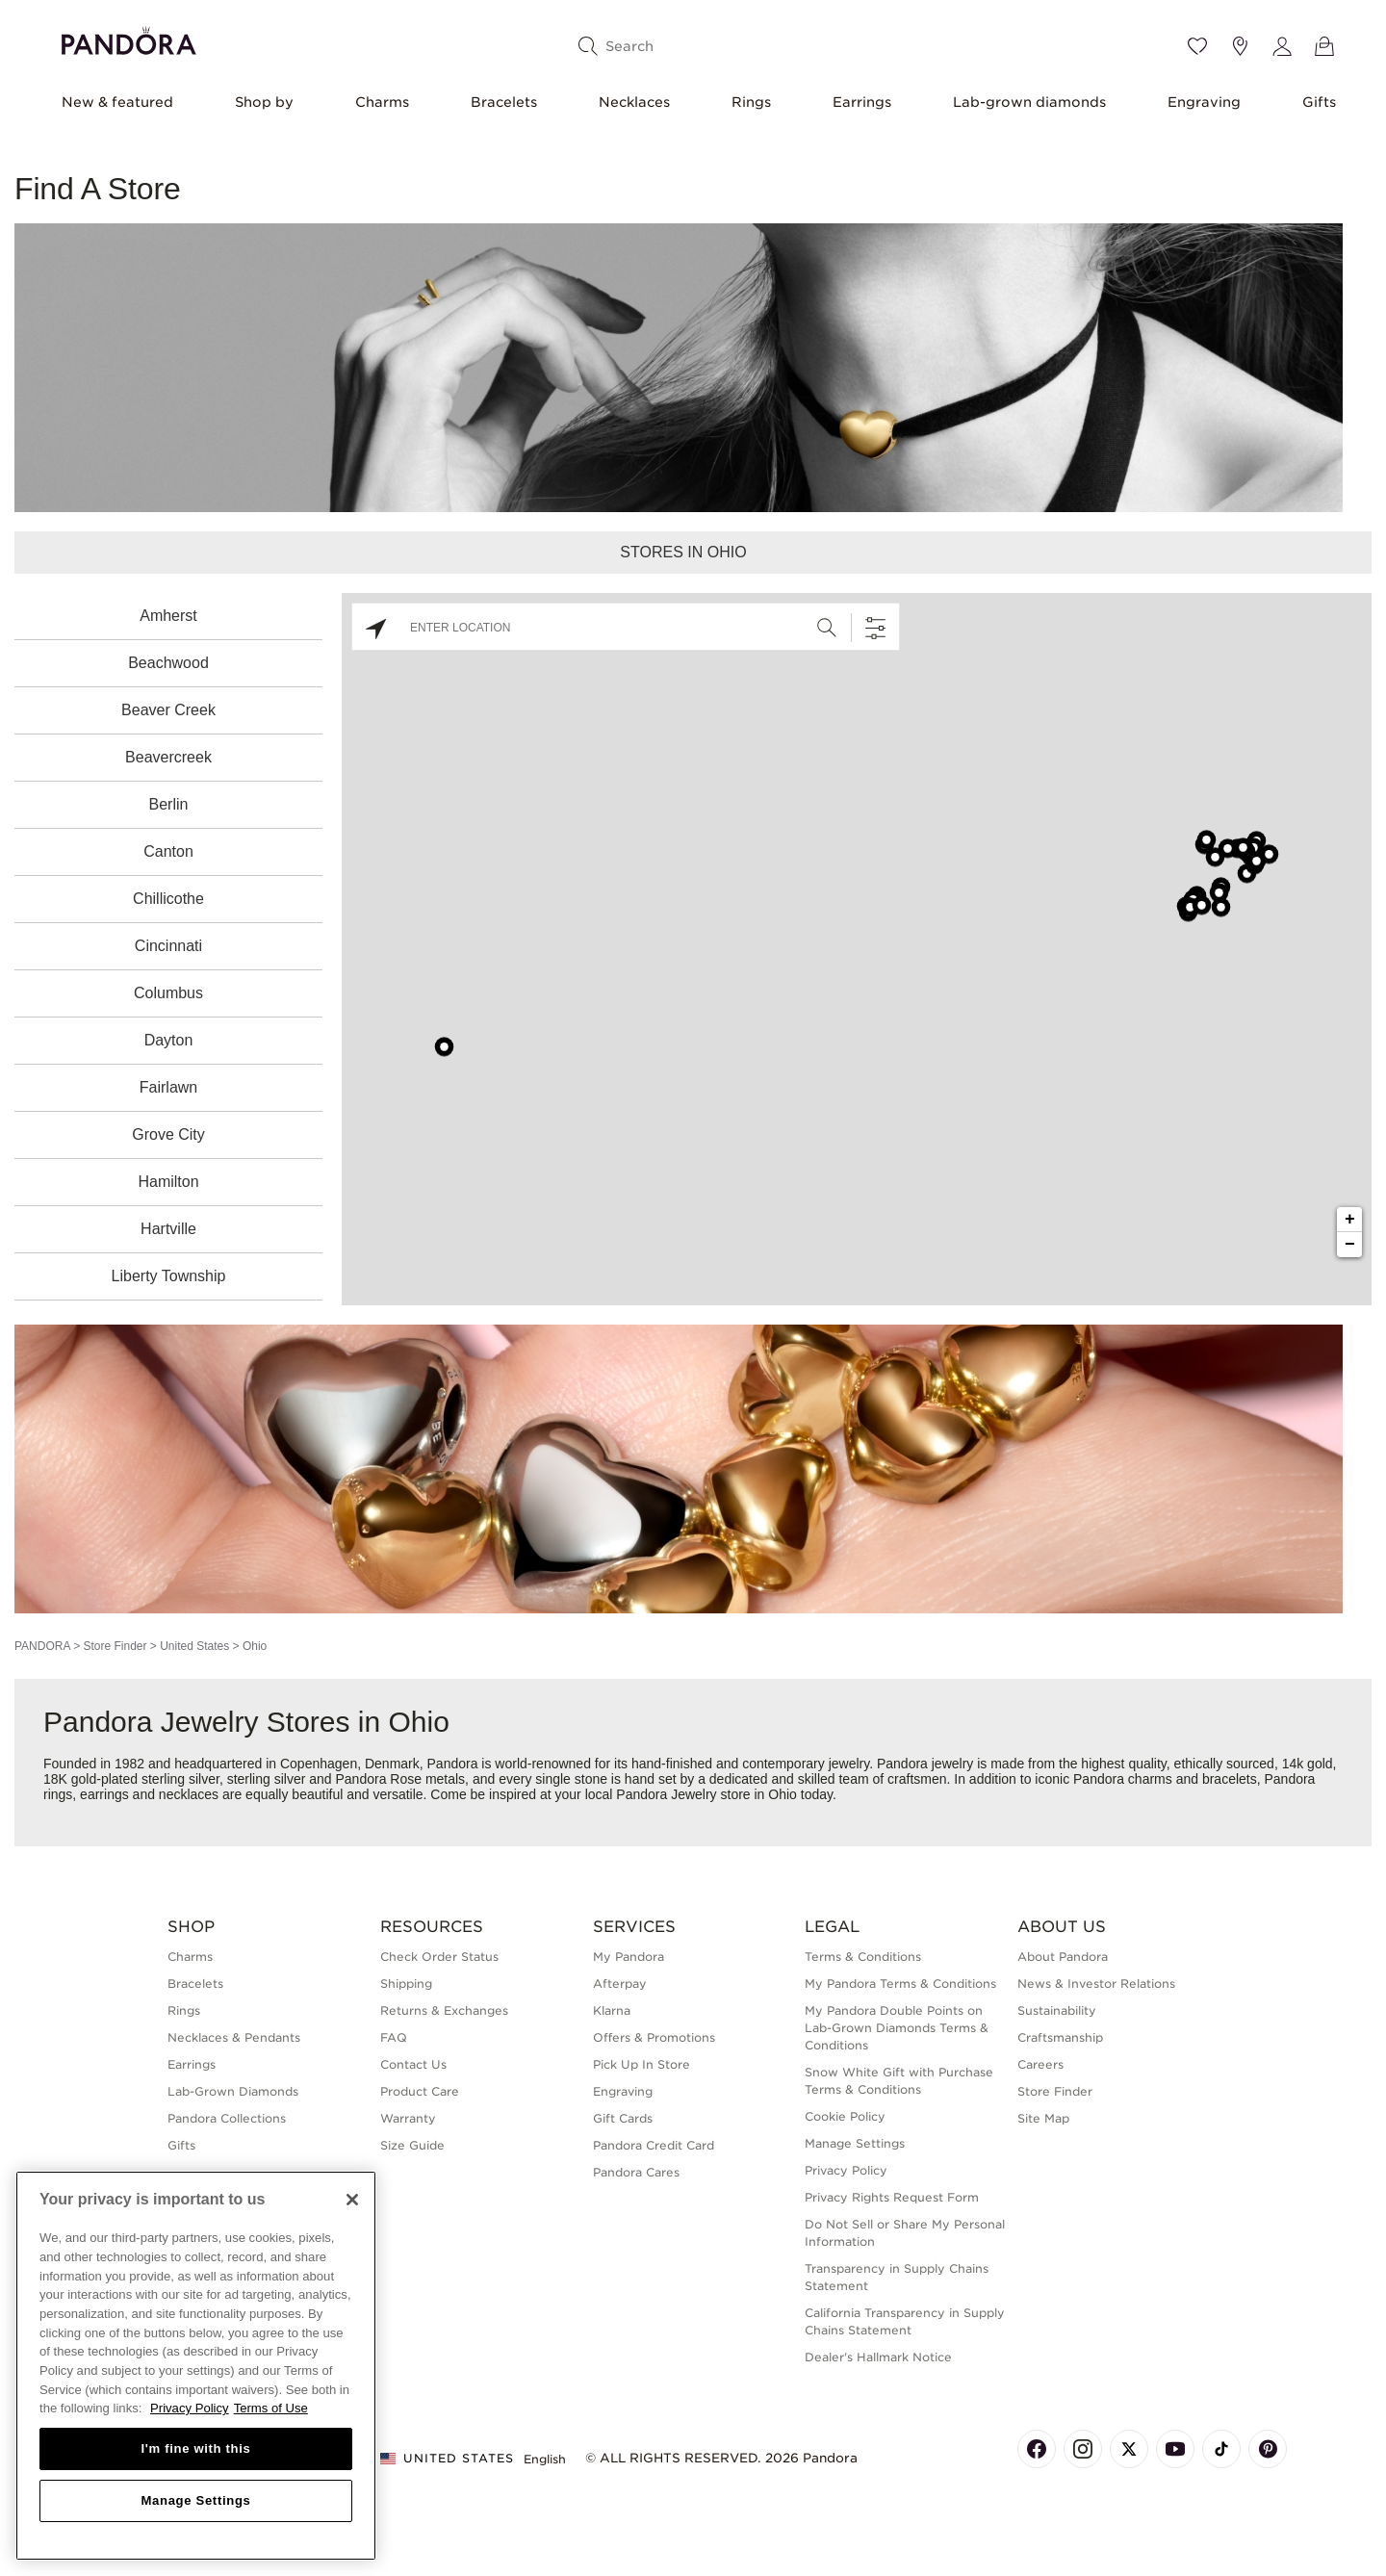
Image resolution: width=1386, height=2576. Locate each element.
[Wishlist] (1197, 46)
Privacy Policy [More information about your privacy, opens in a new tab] (189, 2408)
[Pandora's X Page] (1129, 2449)
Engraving (1204, 102)
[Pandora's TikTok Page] (1221, 2449)
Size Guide (412, 2145)
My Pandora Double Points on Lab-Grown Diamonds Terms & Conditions (896, 2027)
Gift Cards (623, 2118)
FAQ (393, 2037)
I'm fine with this (196, 2448)
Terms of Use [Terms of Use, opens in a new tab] (271, 2408)
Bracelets (504, 102)
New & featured (117, 102)
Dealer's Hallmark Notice (878, 2357)
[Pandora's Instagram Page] (1083, 2449)
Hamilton (168, 1181)
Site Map (1043, 2118)
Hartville (168, 1229)
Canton (168, 851)
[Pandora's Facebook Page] (1036, 2449)
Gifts (1319, 102)
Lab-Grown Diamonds (232, 2091)
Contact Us (413, 2064)
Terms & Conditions (863, 1956)
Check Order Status (439, 1956)
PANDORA (42, 1646)
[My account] (1282, 46)
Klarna (611, 2010)
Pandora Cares (636, 2172)
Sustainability (1056, 2010)
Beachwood (168, 663)
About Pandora (1062, 1956)
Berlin (169, 804)
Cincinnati (168, 946)
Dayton (168, 1040)
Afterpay (620, 1983)
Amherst (168, 615)
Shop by (264, 102)
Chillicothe (168, 898)
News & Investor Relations (1096, 1983)
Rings (751, 102)
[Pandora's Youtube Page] (1175, 2449)
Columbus (168, 993)
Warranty (408, 2118)
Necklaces (634, 102)
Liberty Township (169, 1276)
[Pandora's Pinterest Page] (1267, 2449)
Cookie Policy (845, 2116)
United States (194, 1646)
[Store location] (1240, 46)
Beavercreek (168, 757)
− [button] (1350, 1244)
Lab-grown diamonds (1029, 102)
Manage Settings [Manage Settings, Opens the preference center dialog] (195, 2500)
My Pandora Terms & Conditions (900, 1983)
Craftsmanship (1060, 2037)
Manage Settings (855, 2143)
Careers (1040, 2064)
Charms (382, 102)
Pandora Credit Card (653, 2145)
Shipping (406, 1983)
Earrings (862, 102)
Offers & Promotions (654, 2037)
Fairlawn (168, 1087)
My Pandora (628, 1956)
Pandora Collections (226, 2118)
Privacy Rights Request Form (892, 2197)
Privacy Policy (846, 2170)
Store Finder (114, 1646)
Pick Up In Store (641, 2064)
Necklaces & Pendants (233, 2037)
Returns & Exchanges (444, 2010)
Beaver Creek (168, 710)
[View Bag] (1324, 46)
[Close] (352, 2199)
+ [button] (1350, 1219)
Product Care (419, 2091)
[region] (195, 2366)
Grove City (168, 1134)
